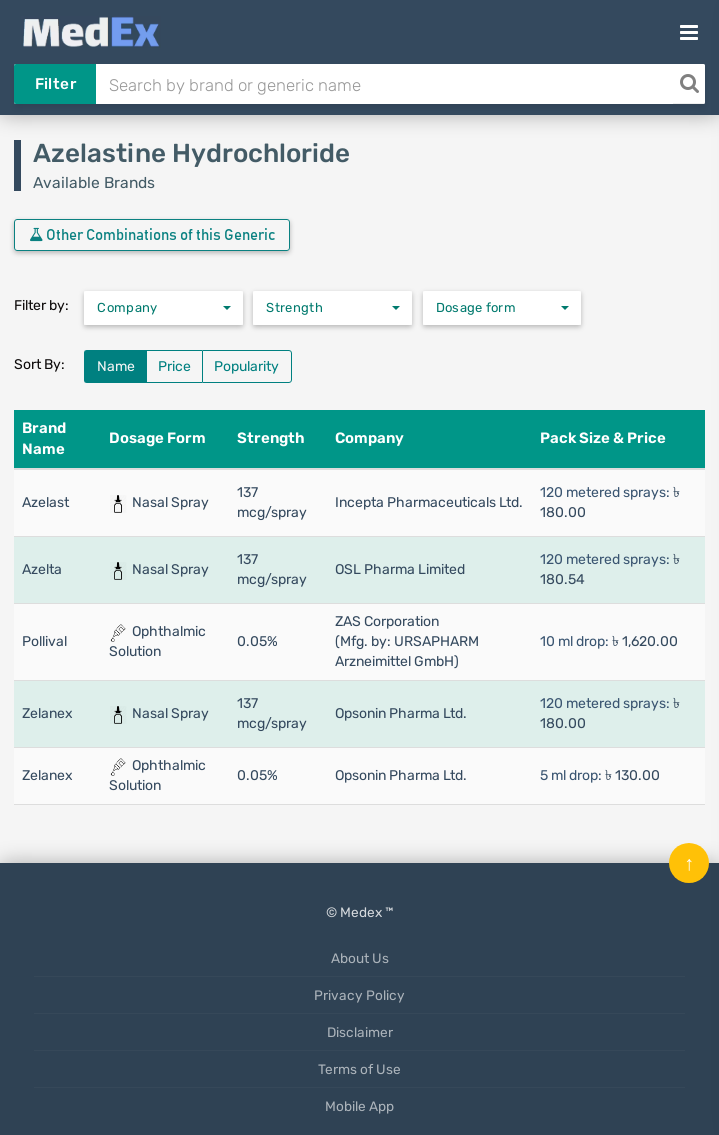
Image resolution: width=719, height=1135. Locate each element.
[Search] (689, 84)
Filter (55, 84)
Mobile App (359, 1106)
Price (174, 366)
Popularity (246, 366)
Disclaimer (360, 1032)
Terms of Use (359, 1069)
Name (116, 366)
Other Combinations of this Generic (152, 235)
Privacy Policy (359, 995)
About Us (360, 958)
